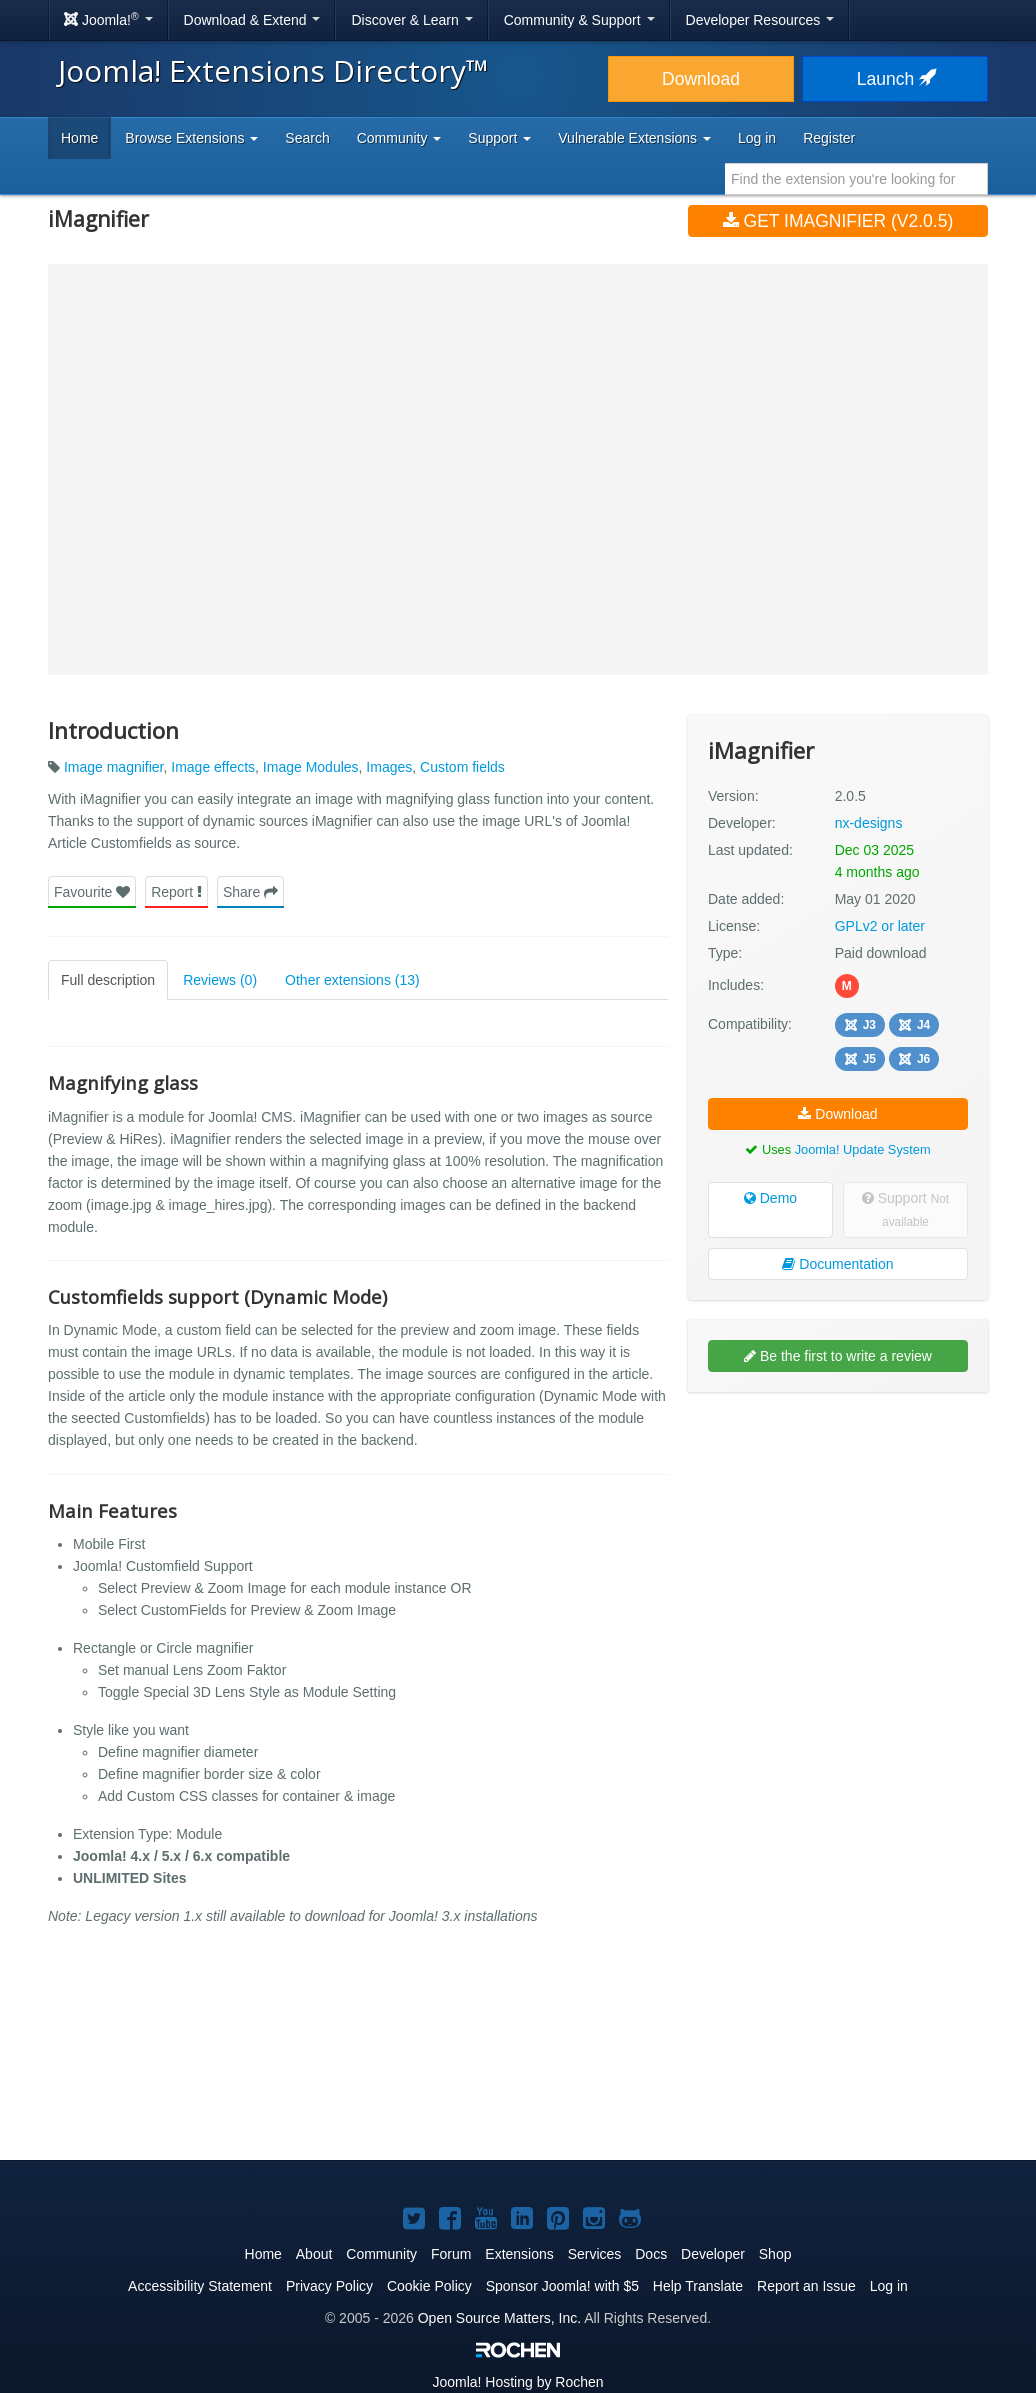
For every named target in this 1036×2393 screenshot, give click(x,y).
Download (701, 79)
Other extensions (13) (352, 980)
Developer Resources (760, 20)
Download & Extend (252, 20)
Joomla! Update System (863, 1149)
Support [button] (499, 138)
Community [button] (399, 138)
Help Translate (698, 2286)
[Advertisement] (838, 1537)
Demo (770, 1198)
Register (829, 138)
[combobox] (856, 179)
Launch (895, 79)
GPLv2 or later (880, 926)
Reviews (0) (220, 980)
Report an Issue (806, 2286)
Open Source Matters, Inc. (499, 2318)
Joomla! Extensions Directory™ (273, 70)
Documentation (837, 1264)
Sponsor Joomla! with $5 (562, 2286)
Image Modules (311, 767)
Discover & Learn (411, 20)
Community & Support (579, 20)
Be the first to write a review (838, 1356)
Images (389, 767)
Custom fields (462, 767)
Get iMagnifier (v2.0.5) (838, 221)
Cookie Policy (429, 2286)
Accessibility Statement (200, 2286)
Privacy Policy (329, 2286)
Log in (757, 138)
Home (79, 138)
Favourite (92, 892)
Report (176, 892)
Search (307, 138)
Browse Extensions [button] (191, 138)
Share (250, 892)
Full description (108, 980)
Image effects (213, 767)
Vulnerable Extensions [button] (634, 138)
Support (905, 1209)
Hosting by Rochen (517, 2382)
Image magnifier (114, 767)
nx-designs (869, 823)
